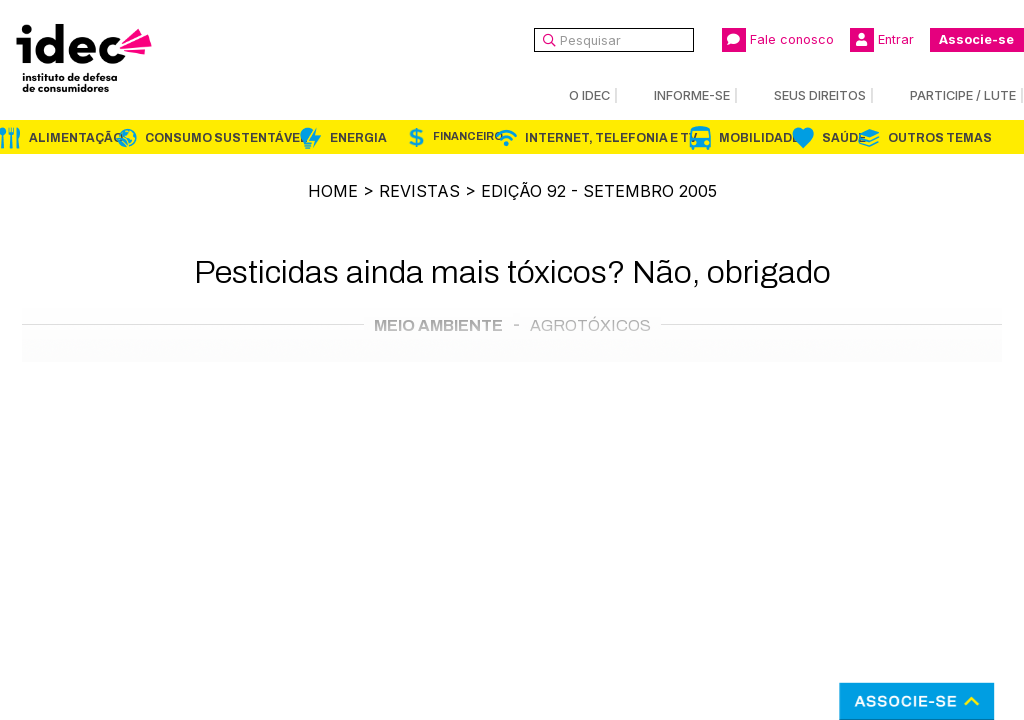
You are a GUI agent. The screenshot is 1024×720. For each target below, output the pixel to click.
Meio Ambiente (438, 325)
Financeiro (468, 136)
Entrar (882, 40)
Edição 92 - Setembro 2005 (599, 191)
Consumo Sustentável (226, 138)
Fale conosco (778, 40)
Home (333, 191)
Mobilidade (759, 138)
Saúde (844, 138)
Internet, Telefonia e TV (611, 138)
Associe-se (976, 39)
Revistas (419, 191)
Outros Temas (940, 138)
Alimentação (76, 138)
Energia (358, 138)
